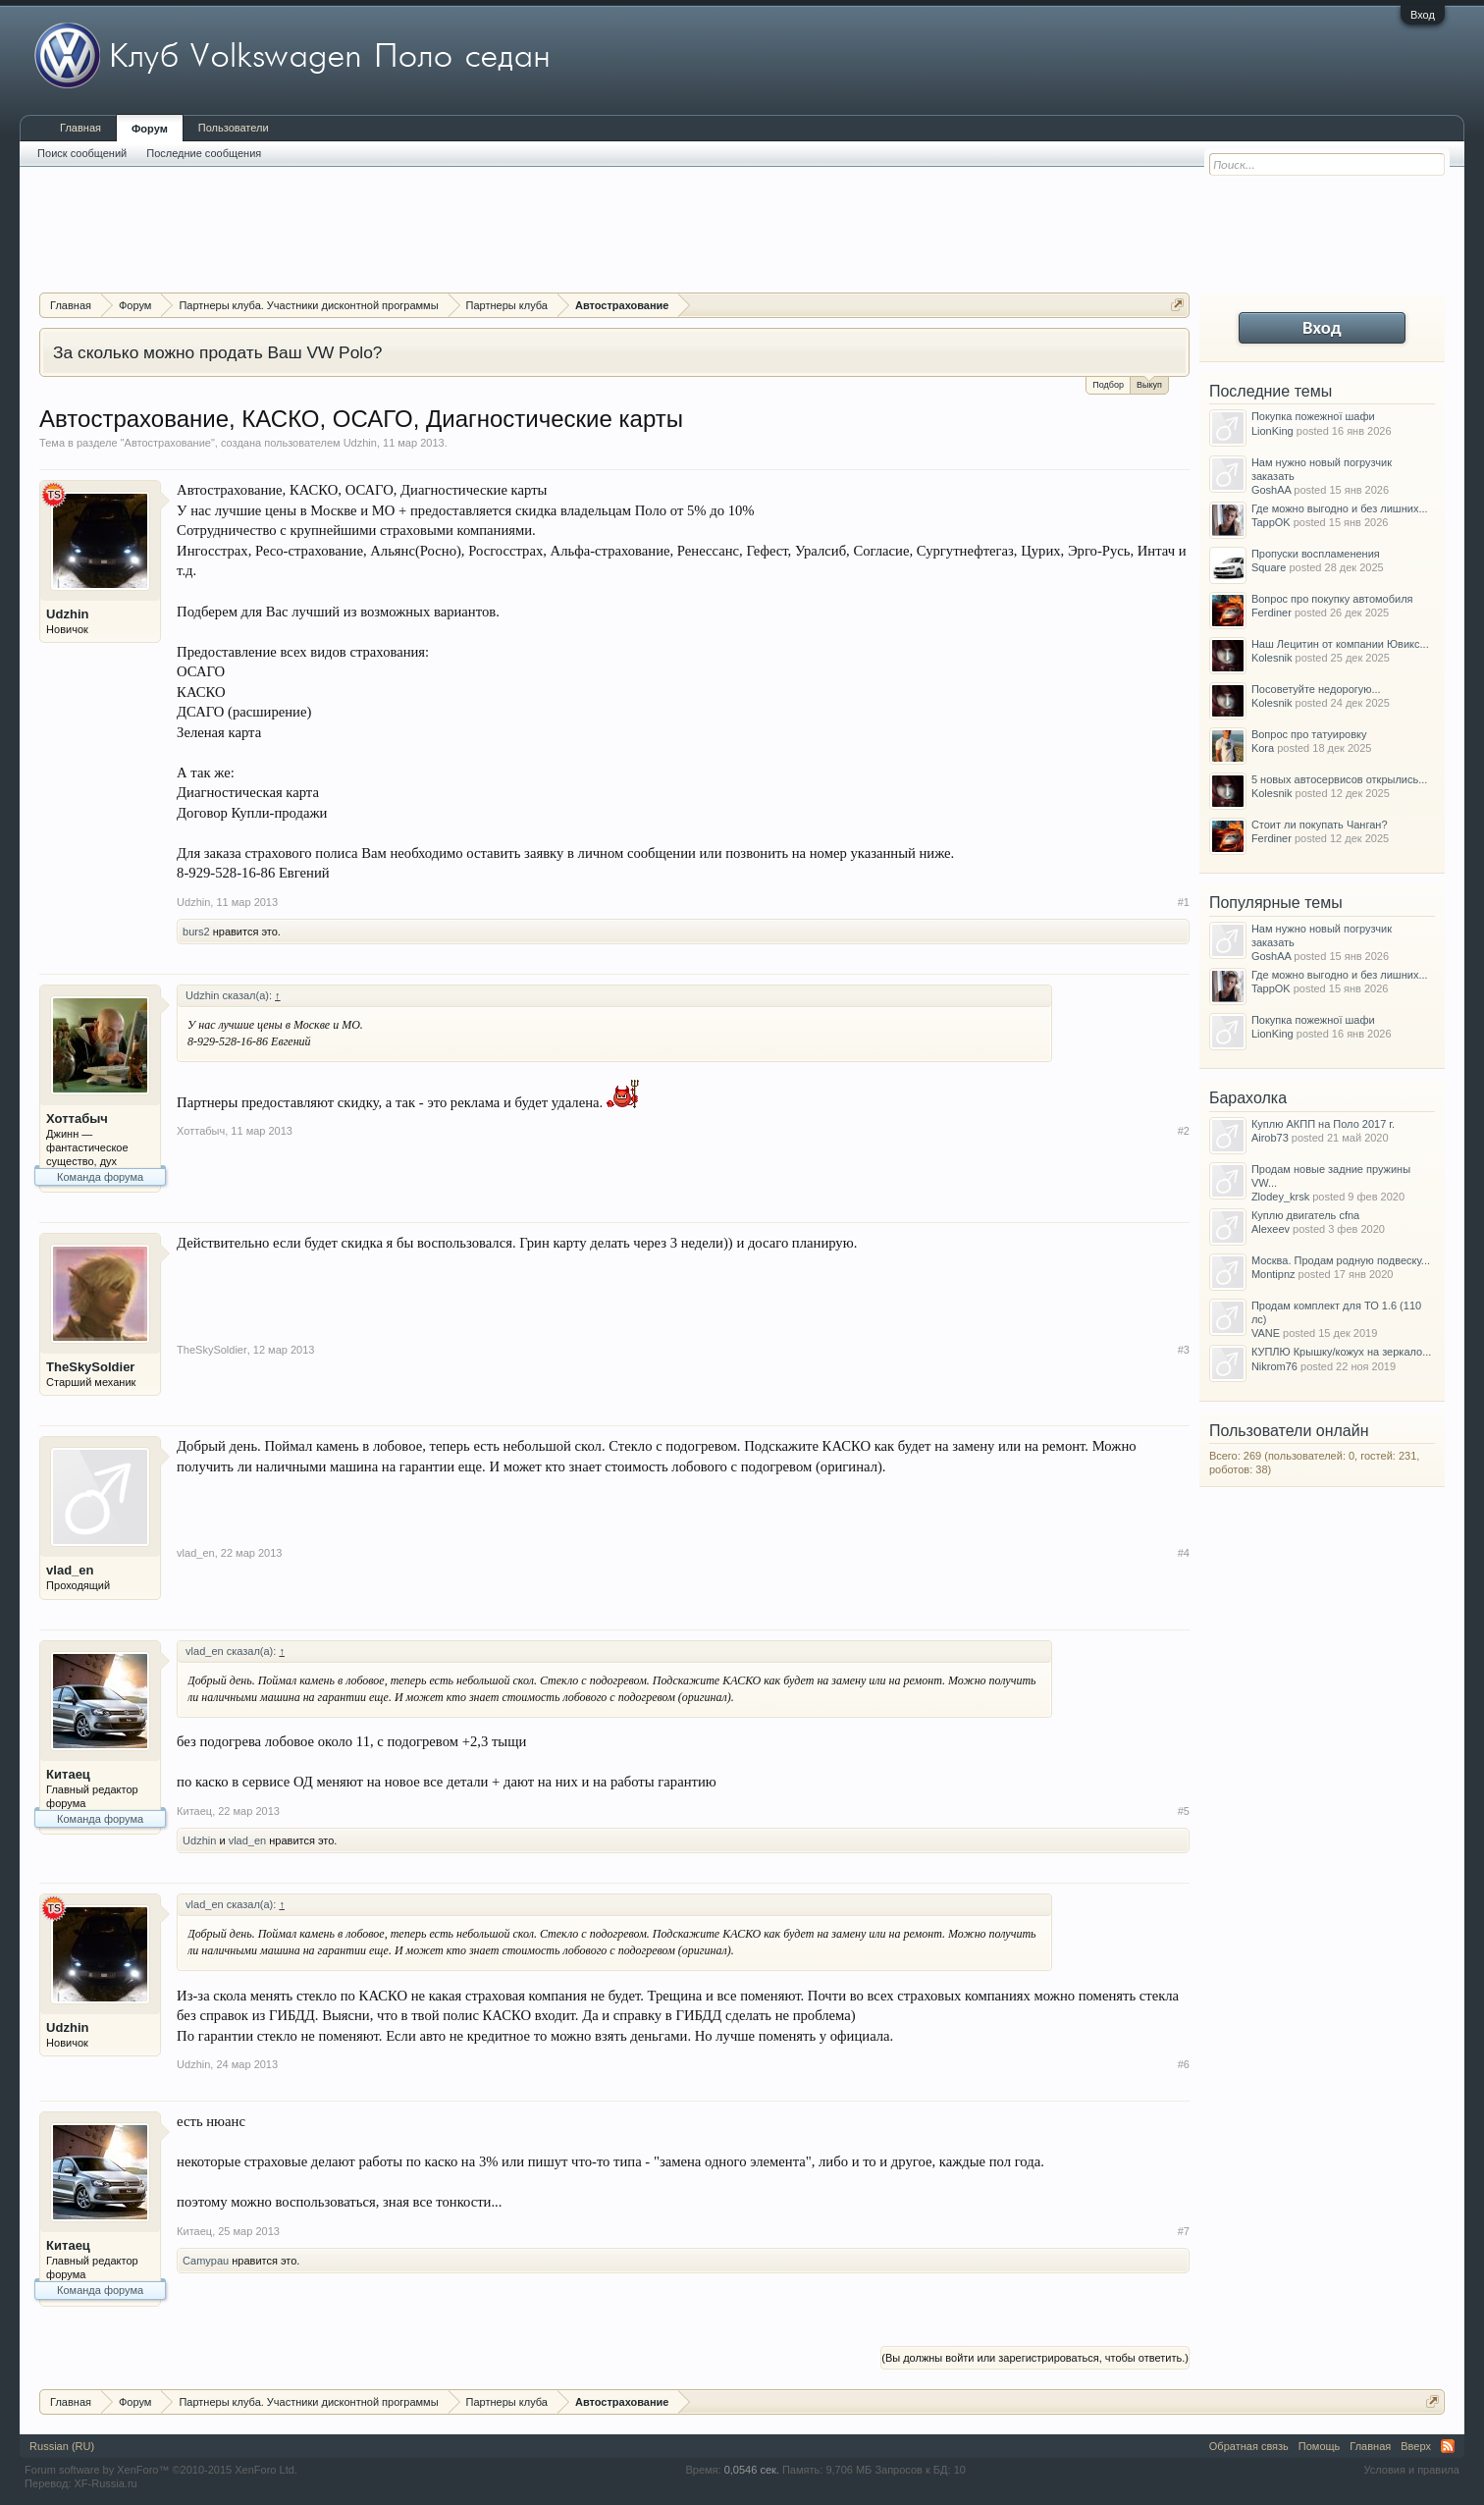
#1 (1184, 902)
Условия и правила (1411, 2470)
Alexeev (1270, 1229)
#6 (1184, 2064)
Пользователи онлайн (1289, 1430)
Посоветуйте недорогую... (1316, 689)
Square (1268, 567)
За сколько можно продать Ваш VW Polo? (217, 352)
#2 (1184, 1131)
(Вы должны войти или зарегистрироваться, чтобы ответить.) (1035, 2358)
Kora (1262, 748)
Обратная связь (1249, 2446)
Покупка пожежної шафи (1313, 416)
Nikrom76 (1274, 1366)
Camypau (206, 2260)
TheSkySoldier (90, 1366)
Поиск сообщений (82, 153)
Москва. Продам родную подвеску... (1340, 1260)
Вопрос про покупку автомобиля (1332, 599)
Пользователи (233, 127)
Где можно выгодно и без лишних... (1339, 508)
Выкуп (1149, 383)
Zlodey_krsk (1280, 1196)
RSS (1448, 2446)
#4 (1184, 1553)
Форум (150, 128)
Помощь (1319, 2446)
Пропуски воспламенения (1315, 554)
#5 (1184, 1811)
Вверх (1416, 2446)
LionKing (1272, 431)
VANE (1265, 1333)
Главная (80, 127)
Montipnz (1273, 1274)
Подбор (1108, 385)
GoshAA (1271, 490)
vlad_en (69, 1570)
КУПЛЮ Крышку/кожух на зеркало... (1341, 1352)
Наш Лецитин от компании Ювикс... (1340, 644)
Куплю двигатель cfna (1305, 1215)
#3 (1184, 1350)
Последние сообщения (203, 153)
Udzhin (360, 443)
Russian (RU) (61, 2446)
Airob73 (1270, 1138)
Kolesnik (1272, 658)
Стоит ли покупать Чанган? (1319, 824)
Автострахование (168, 443)
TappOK (1271, 522)
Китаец (68, 1774)
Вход (1422, 15)
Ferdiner (1271, 612)
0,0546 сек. (751, 2470)
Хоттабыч (77, 1118)
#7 (1184, 2231)
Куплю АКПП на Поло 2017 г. (1323, 1124)
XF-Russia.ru (106, 2483)
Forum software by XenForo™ (161, 2470)
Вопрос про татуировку (1309, 734)
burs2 (196, 931)
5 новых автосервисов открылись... (1339, 779)
